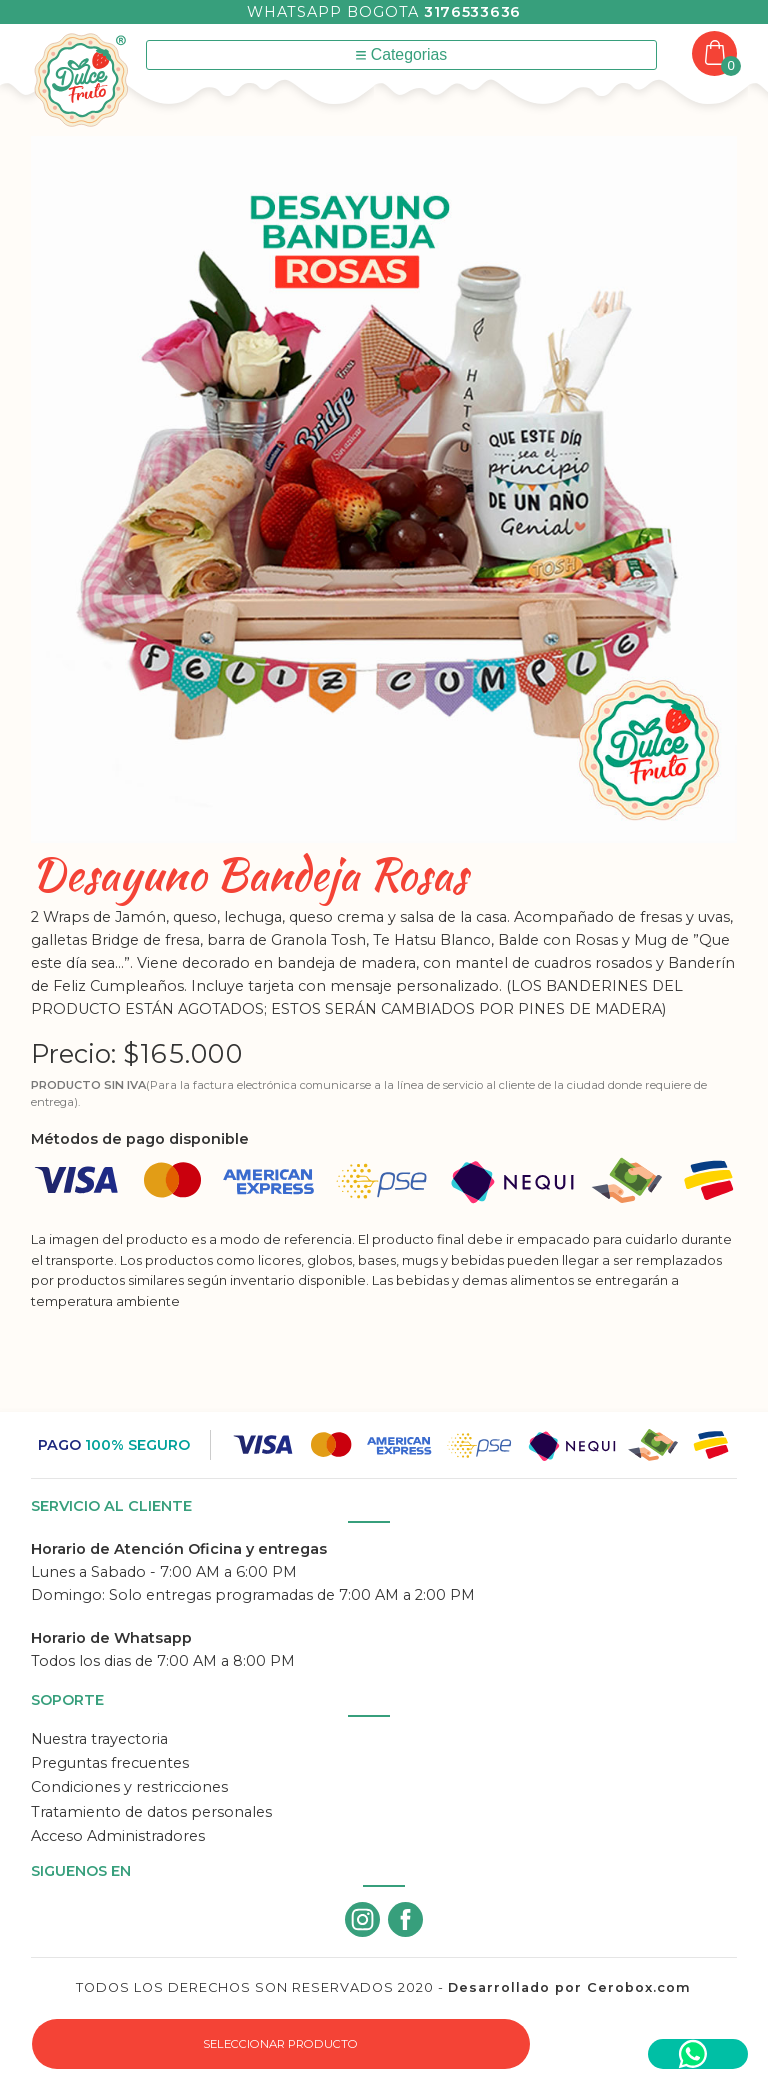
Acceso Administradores (118, 1836)
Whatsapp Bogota (384, 12)
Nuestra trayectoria (99, 1739)
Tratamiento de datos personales (151, 1812)
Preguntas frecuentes (110, 1763)
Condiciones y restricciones (129, 1787)
